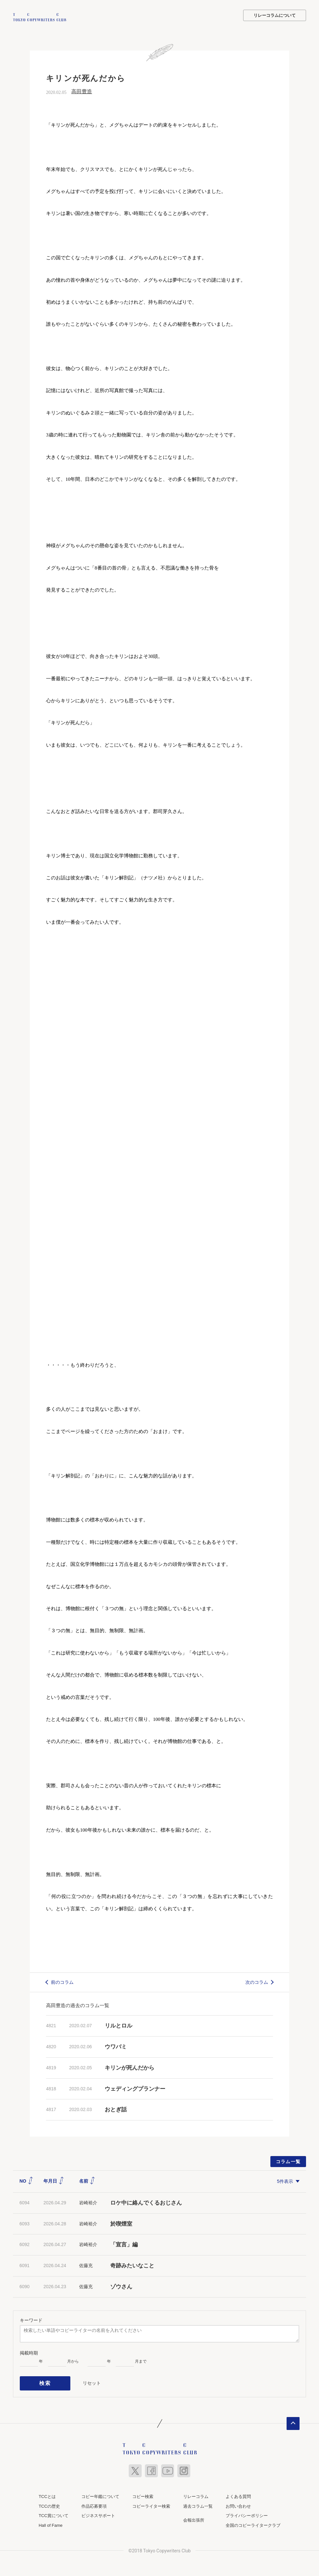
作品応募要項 (94, 2502)
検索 (45, 2380)
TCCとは (47, 2492)
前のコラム (62, 1981)
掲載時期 (29, 2352)
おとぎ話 (116, 2109)
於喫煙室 (121, 2223)
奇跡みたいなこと (132, 2265)
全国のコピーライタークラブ (253, 2521)
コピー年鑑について (100, 2492)
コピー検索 (142, 2492)
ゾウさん (121, 2286)
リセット (92, 2380)
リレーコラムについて (275, 15)
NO (26, 2180)
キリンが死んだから (129, 2067)
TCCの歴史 (49, 2502)
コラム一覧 (288, 2161)
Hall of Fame (51, 2521)
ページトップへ (293, 2419)
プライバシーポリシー (247, 2511)
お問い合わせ (238, 2502)
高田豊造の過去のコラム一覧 (77, 2004)
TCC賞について (53, 2511)
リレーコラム (195, 2492)
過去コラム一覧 (198, 2502)
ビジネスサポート (98, 2511)
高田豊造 (81, 91)
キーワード (31, 2319)
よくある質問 (238, 2492)
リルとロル (118, 2025)
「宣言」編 (124, 2244)
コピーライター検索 (151, 2502)
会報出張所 (193, 2516)
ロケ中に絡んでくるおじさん (146, 2202)
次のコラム (256, 1981)
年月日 (53, 2180)
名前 (87, 2180)
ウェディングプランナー (135, 2088)
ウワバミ (116, 2046)
